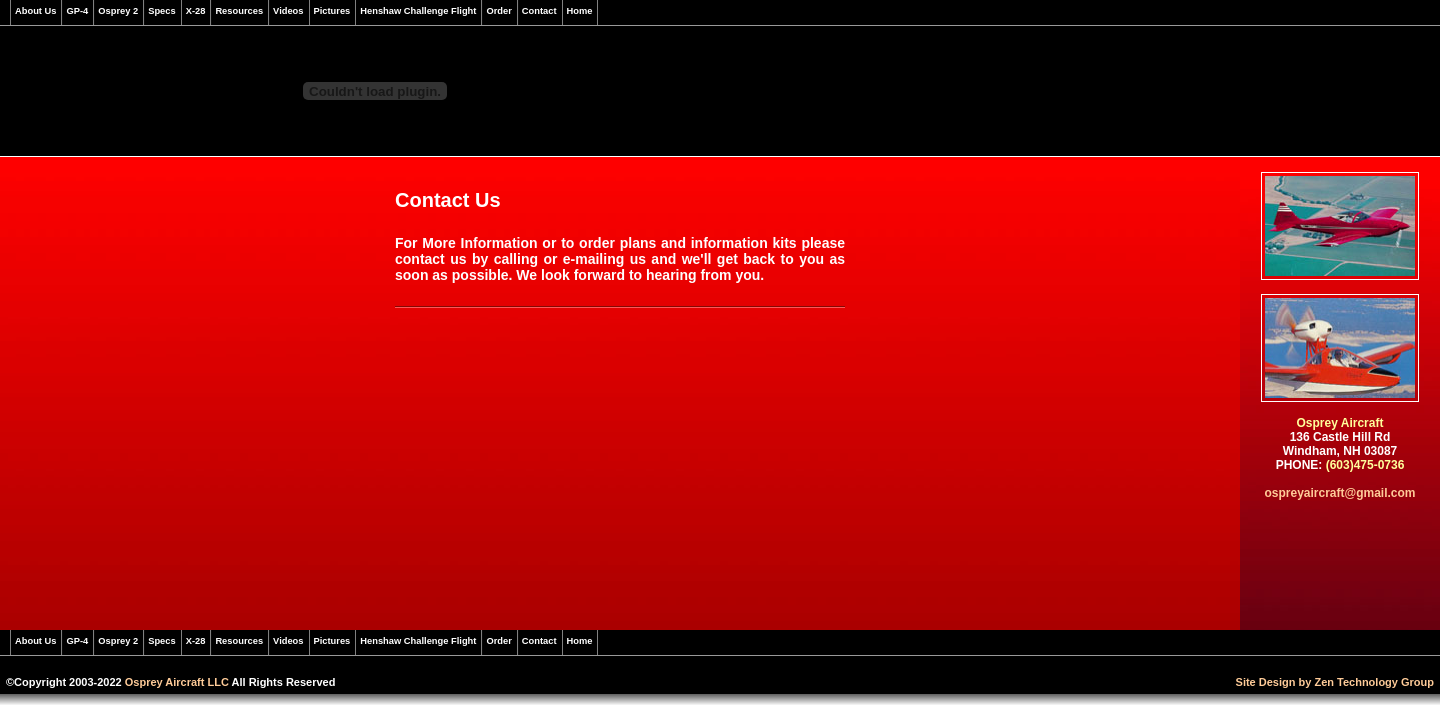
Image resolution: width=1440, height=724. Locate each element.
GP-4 (77, 11)
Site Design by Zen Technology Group (1335, 682)
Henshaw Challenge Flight (418, 11)
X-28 (196, 11)
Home (580, 11)
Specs (161, 11)
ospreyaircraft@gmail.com (1339, 493)
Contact (539, 11)
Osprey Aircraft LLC (177, 682)
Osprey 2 (118, 11)
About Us (35, 11)
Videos (288, 11)
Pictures (332, 11)
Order (498, 11)
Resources (239, 11)
